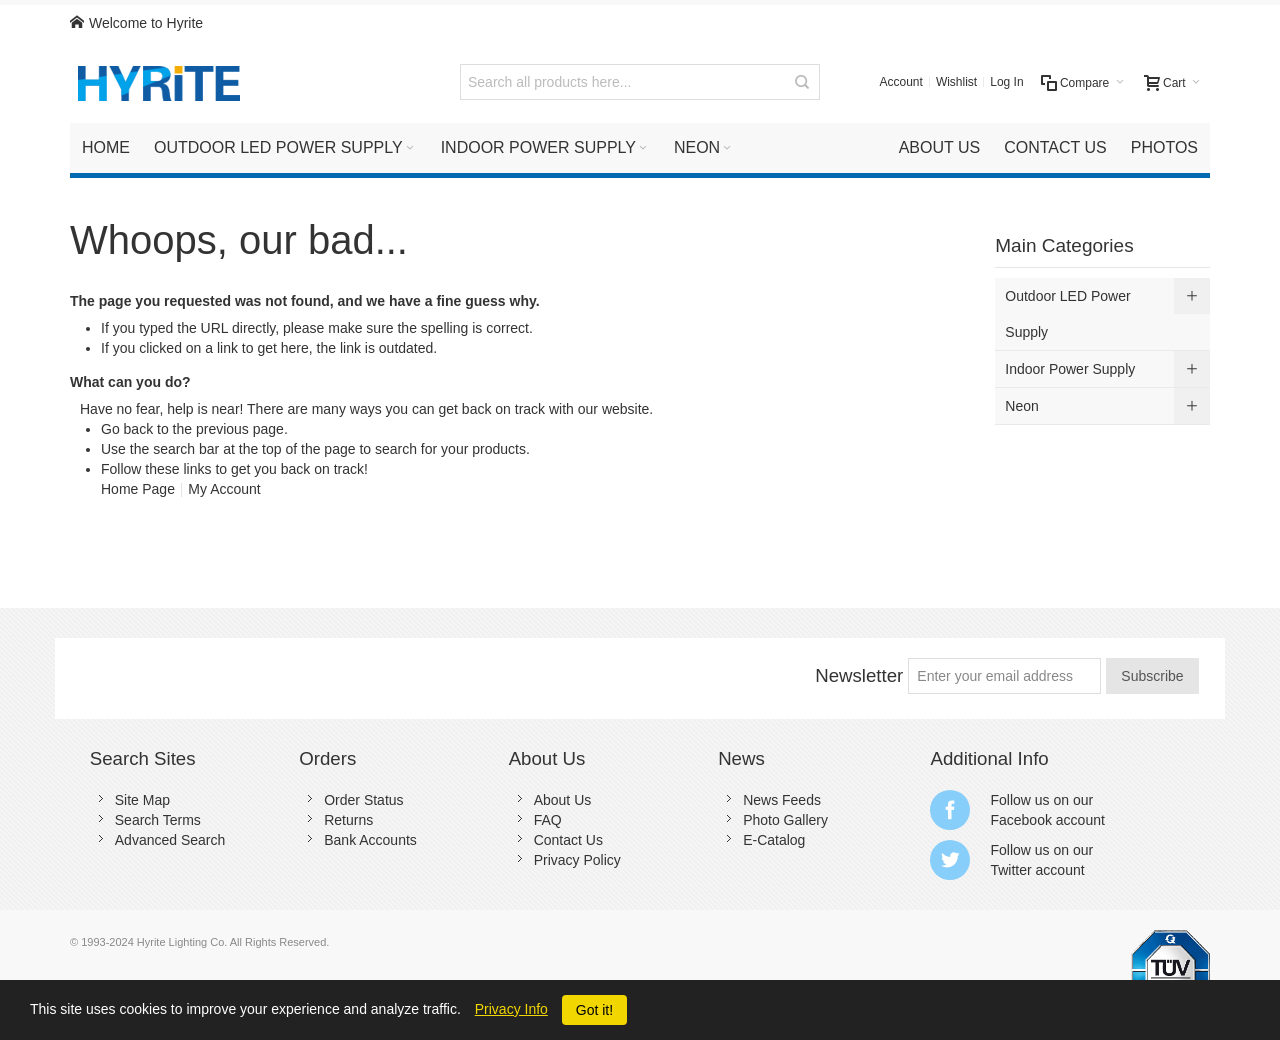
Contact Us (568, 840)
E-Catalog (774, 840)
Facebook (1020, 820)
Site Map (142, 800)
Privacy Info (511, 1009)
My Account (224, 489)
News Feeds (782, 800)
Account (901, 82)
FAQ (548, 820)
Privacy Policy (577, 860)
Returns (348, 820)
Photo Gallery (785, 820)
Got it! (594, 1010)
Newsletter (859, 675)
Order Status (363, 800)
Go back (127, 429)
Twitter (1010, 870)
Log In (1006, 82)
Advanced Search (170, 840)
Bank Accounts (370, 840)
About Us (563, 800)
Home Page (138, 489)
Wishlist (956, 82)
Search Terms (158, 820)
